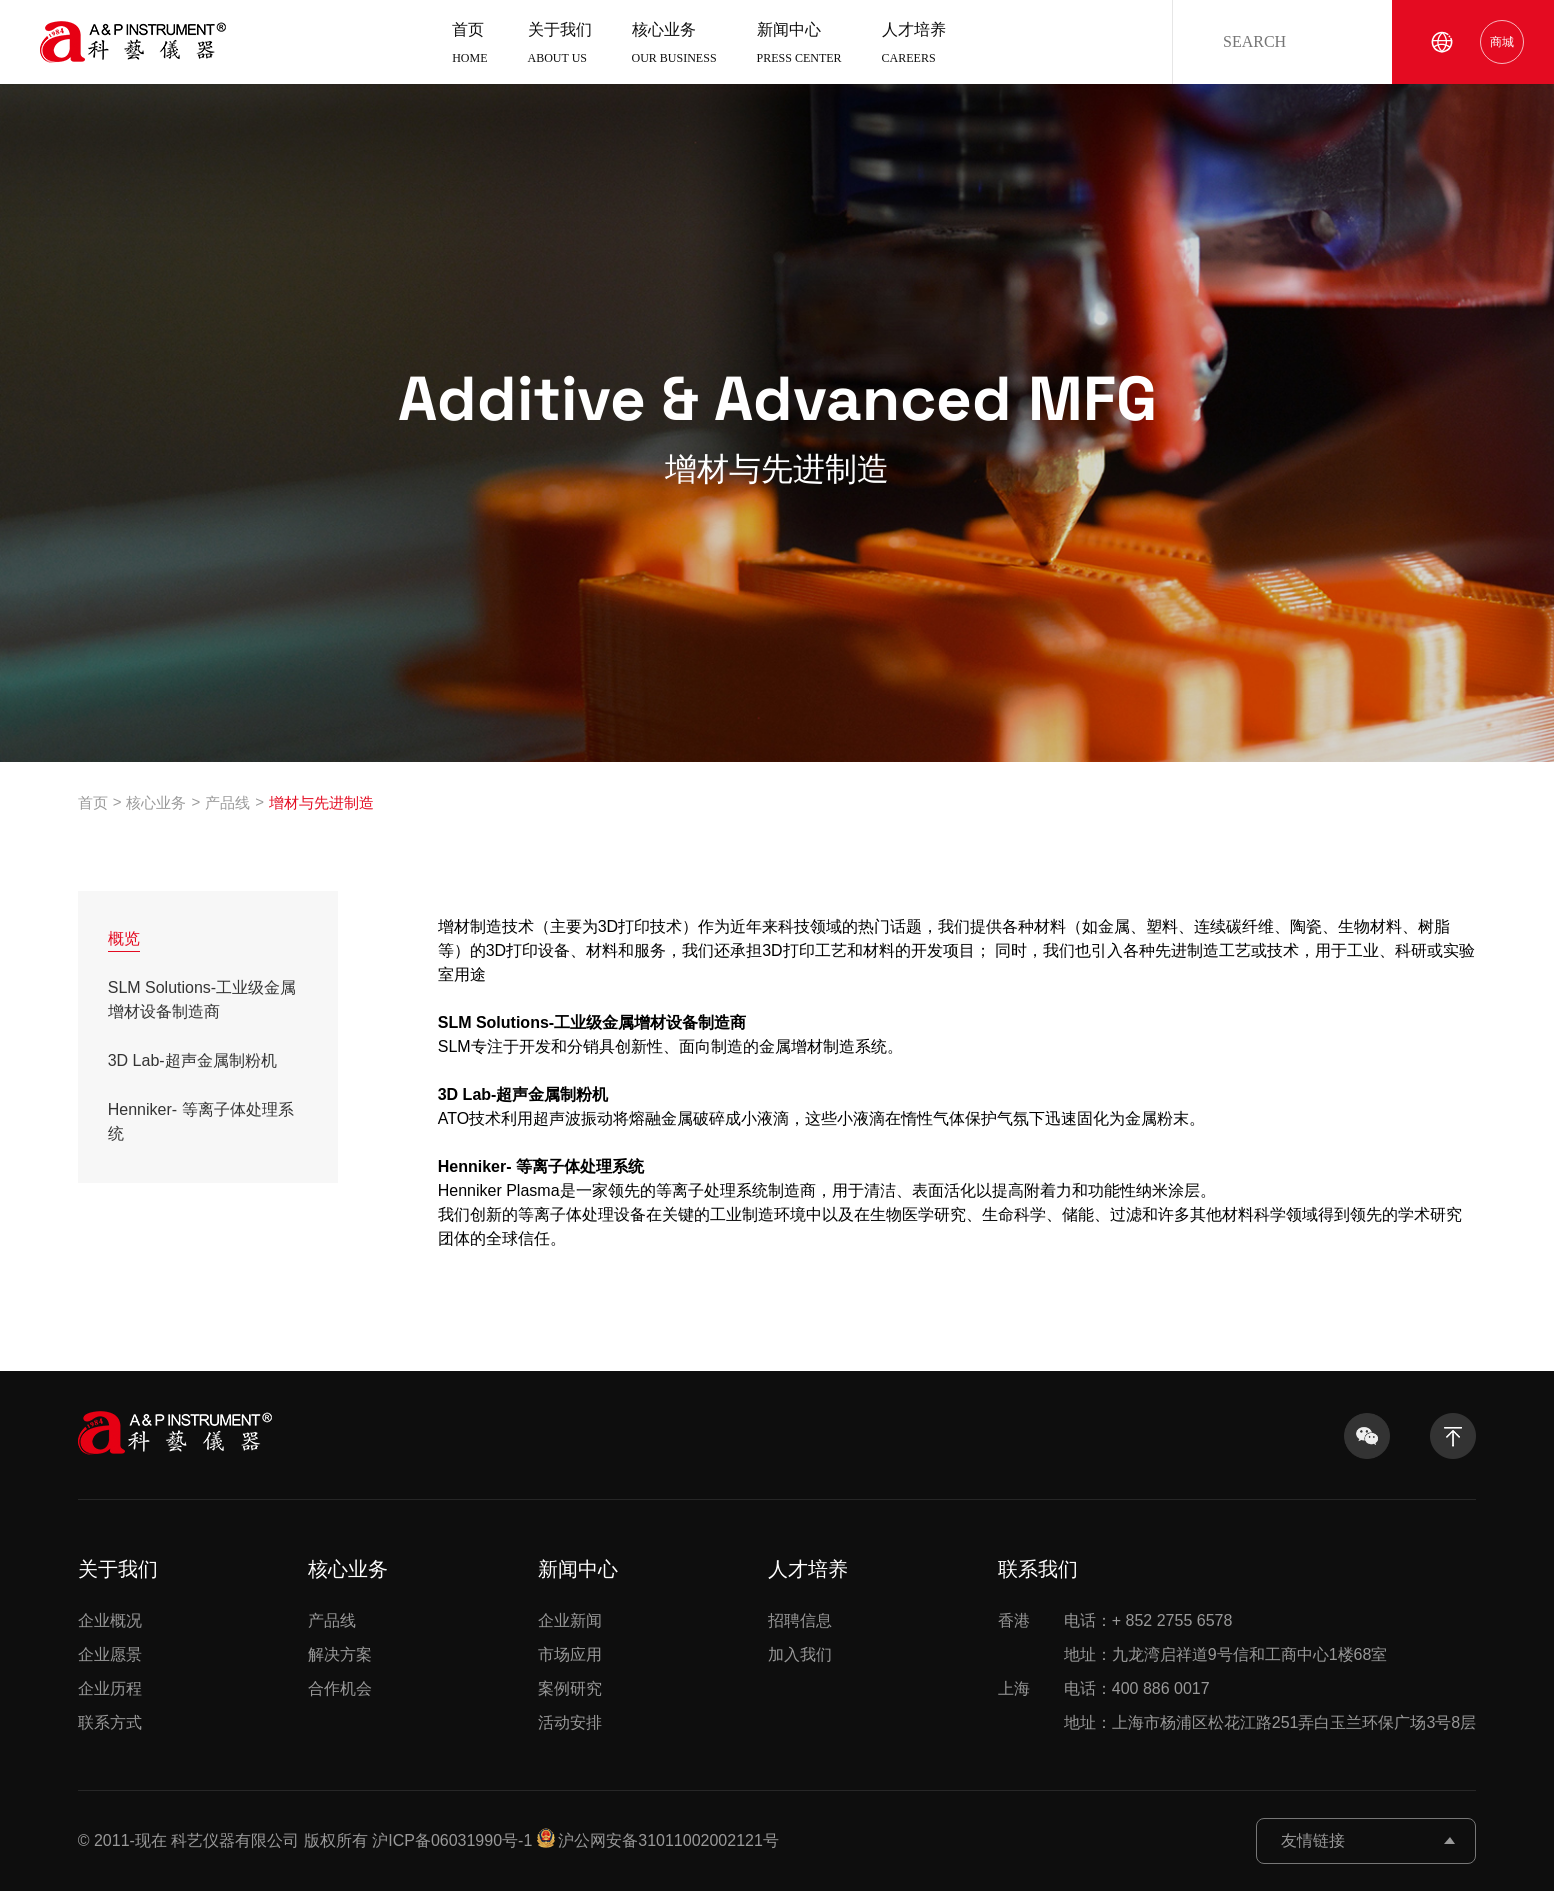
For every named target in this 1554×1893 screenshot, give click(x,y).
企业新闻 (570, 1622)
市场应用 (570, 1656)
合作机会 (340, 1690)
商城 (1502, 48)
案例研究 (570, 1690)
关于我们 (560, 51)
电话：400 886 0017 (1104, 1691)
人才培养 (914, 51)
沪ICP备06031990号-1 (452, 1842)
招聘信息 (800, 1622)
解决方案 (340, 1656)
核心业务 (674, 51)
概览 (124, 940)
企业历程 (110, 1690)
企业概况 (110, 1622)
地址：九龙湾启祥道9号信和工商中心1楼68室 (1193, 1657)
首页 (469, 51)
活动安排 (570, 1724)
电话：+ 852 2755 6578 (1115, 1623)
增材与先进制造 (321, 804)
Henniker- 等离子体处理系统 (201, 1123)
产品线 (227, 804)
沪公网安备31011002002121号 (668, 1842)
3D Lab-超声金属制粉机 (192, 1062)
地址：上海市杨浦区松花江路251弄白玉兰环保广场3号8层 (1237, 1725)
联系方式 (110, 1724)
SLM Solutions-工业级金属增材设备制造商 (202, 1001)
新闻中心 (799, 51)
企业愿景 (110, 1656)
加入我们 (800, 1656)
